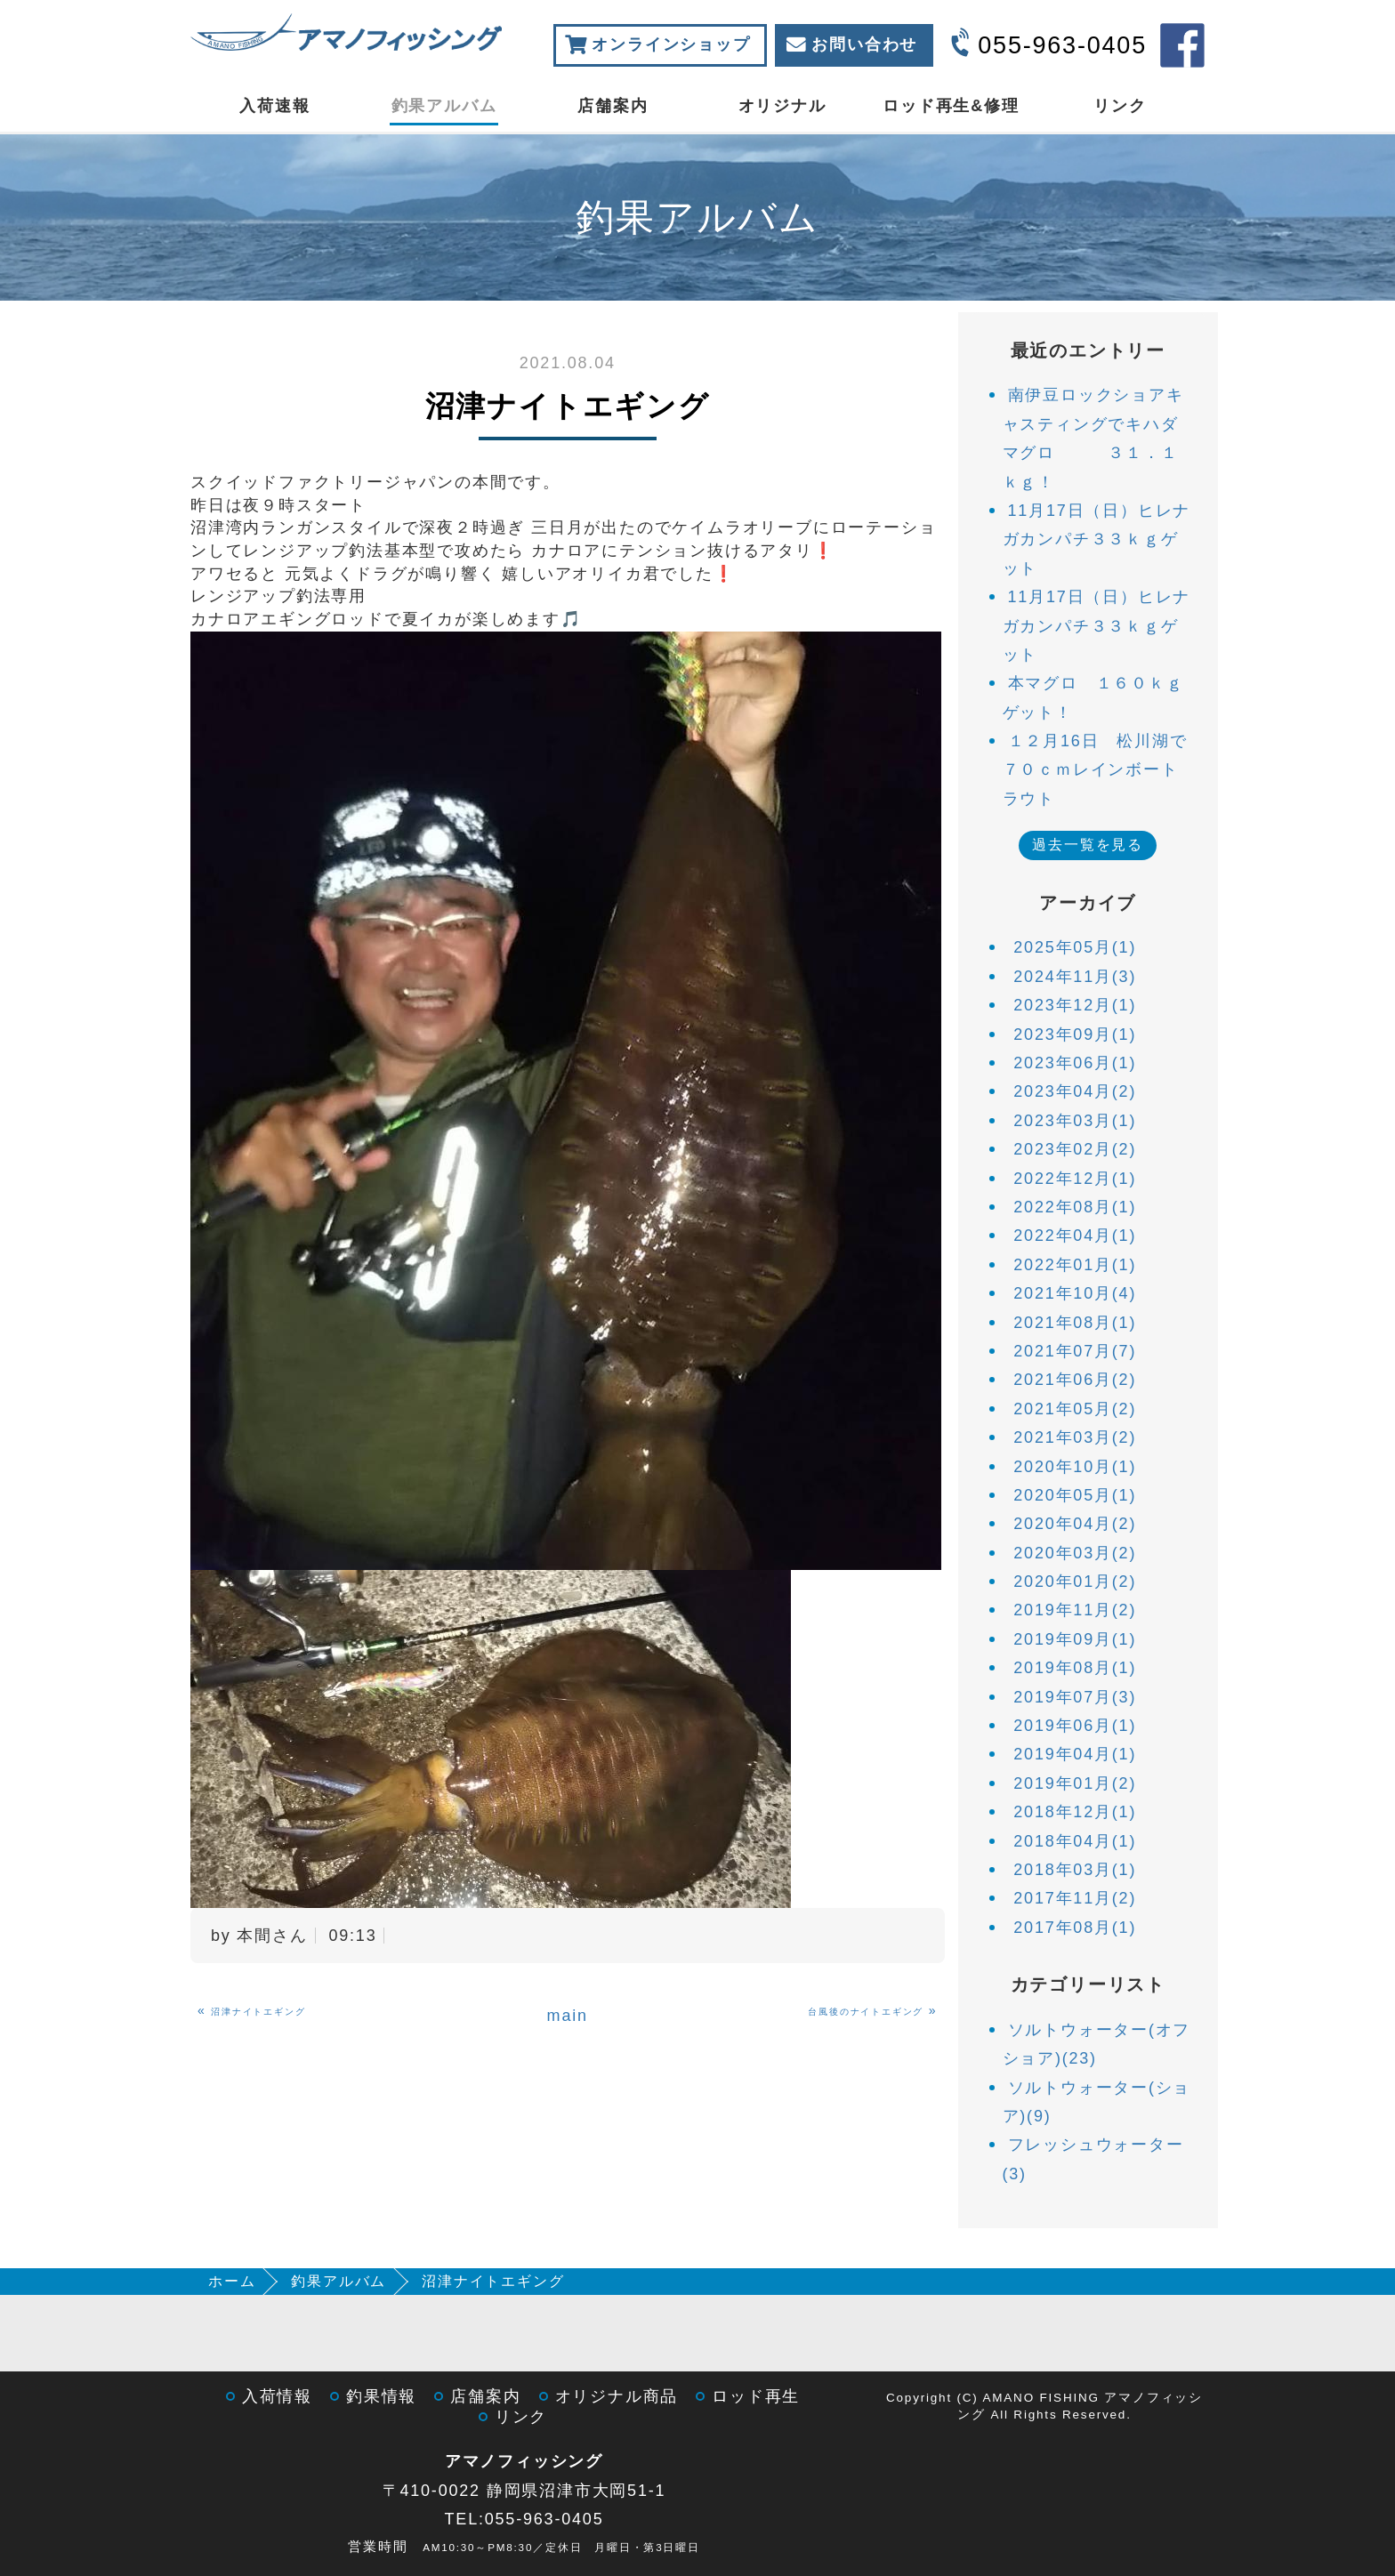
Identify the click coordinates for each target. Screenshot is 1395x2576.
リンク (1119, 106)
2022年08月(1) (1074, 1207)
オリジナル (782, 106)
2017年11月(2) (1074, 1898)
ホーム (231, 2281)
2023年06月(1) (1074, 1063)
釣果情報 (381, 2396)
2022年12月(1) (1074, 1178)
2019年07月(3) (1074, 1697)
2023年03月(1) (1074, 1121)
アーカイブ (1087, 903)
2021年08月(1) (1074, 1323)
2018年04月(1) (1074, 1841)
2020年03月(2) (1074, 1553)
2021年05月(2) (1074, 1409)
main (567, 2016)
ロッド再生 (756, 2396)
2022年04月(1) (1074, 1235)
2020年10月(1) (1074, 1467)
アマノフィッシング (524, 2461)
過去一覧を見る (1087, 844)
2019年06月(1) (1074, 1726)
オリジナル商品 (617, 2396)
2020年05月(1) (1074, 1495)
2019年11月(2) (1074, 1610)
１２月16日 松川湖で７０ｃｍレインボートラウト (1095, 770)
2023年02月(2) (1074, 1149)
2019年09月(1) (1074, 1639)
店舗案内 (612, 106)
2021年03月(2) (1074, 1437)
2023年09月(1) (1074, 1034)
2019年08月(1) (1074, 1668)
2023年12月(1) (1074, 1005)
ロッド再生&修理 (951, 106)
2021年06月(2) (1074, 1380)
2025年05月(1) (1074, 947)
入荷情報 (277, 2396)
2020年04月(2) (1074, 1524)
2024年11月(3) (1074, 977)
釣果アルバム (444, 106)
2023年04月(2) (1074, 1091)
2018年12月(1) (1074, 1812)
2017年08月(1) (1074, 1927)
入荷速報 (274, 106)
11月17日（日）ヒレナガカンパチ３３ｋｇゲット (1097, 539)
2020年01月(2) (1074, 1581)
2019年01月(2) (1074, 1783)
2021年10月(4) (1074, 1293)
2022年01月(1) (1074, 1265)
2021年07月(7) (1074, 1351)
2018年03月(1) (1074, 1870)
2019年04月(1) (1074, 1754)
